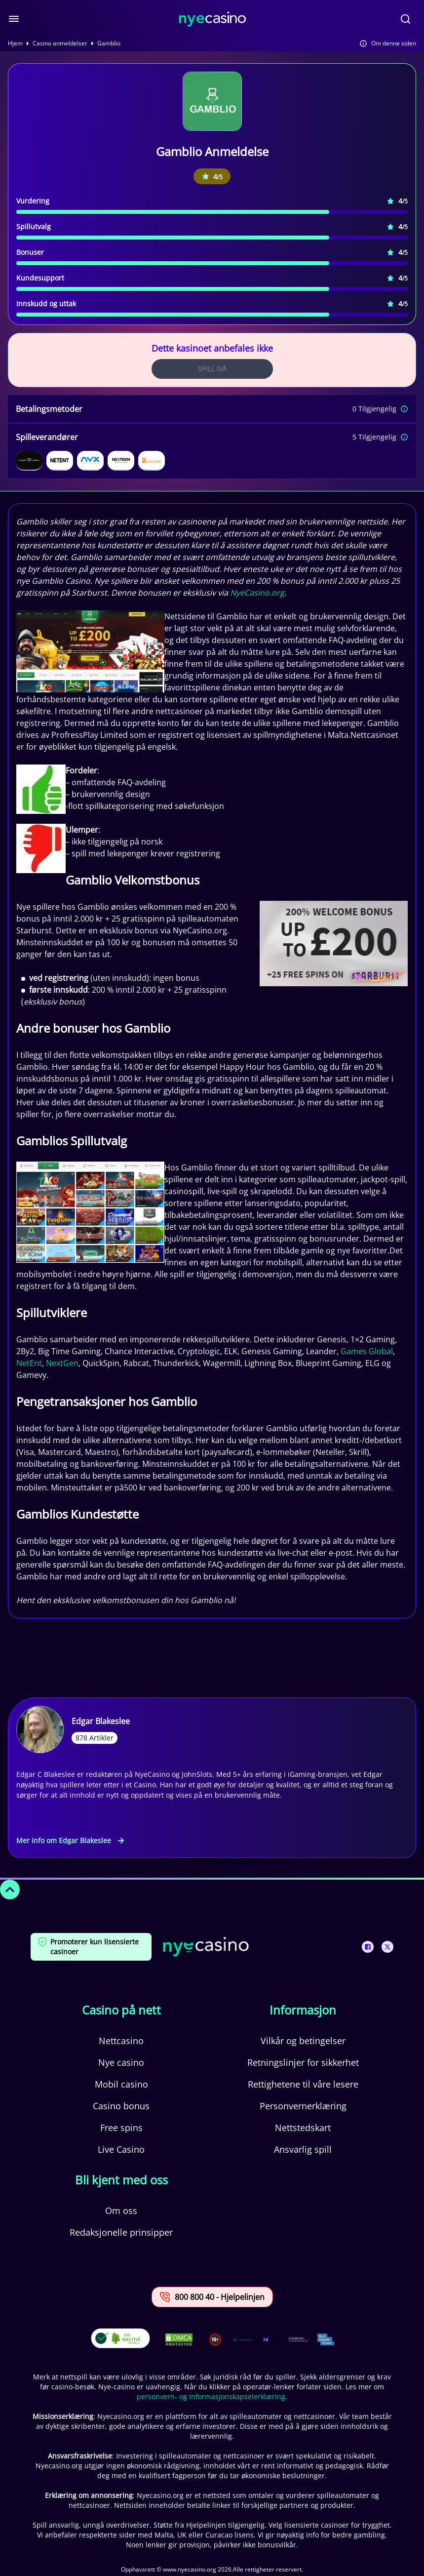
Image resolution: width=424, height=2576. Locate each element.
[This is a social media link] (368, 1947)
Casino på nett (121, 2010)
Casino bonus (121, 2106)
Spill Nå (212, 368)
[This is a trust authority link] (243, 2339)
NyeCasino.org (257, 592)
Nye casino (121, 2062)
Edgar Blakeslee (101, 1721)
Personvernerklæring (303, 2106)
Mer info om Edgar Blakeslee (70, 1840)
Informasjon (303, 2010)
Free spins (121, 2127)
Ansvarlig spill (303, 2149)
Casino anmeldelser (60, 43)
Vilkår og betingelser (303, 2041)
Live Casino (121, 2149)
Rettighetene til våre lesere (303, 2084)
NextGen (62, 1363)
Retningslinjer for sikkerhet (303, 2062)
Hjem (15, 43)
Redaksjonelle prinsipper (121, 2232)
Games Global (367, 1351)
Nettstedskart (303, 2127)
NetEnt (29, 1363)
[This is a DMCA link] (178, 2340)
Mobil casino (121, 2084)
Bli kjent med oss (121, 2180)
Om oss (121, 2210)
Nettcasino (121, 2041)
